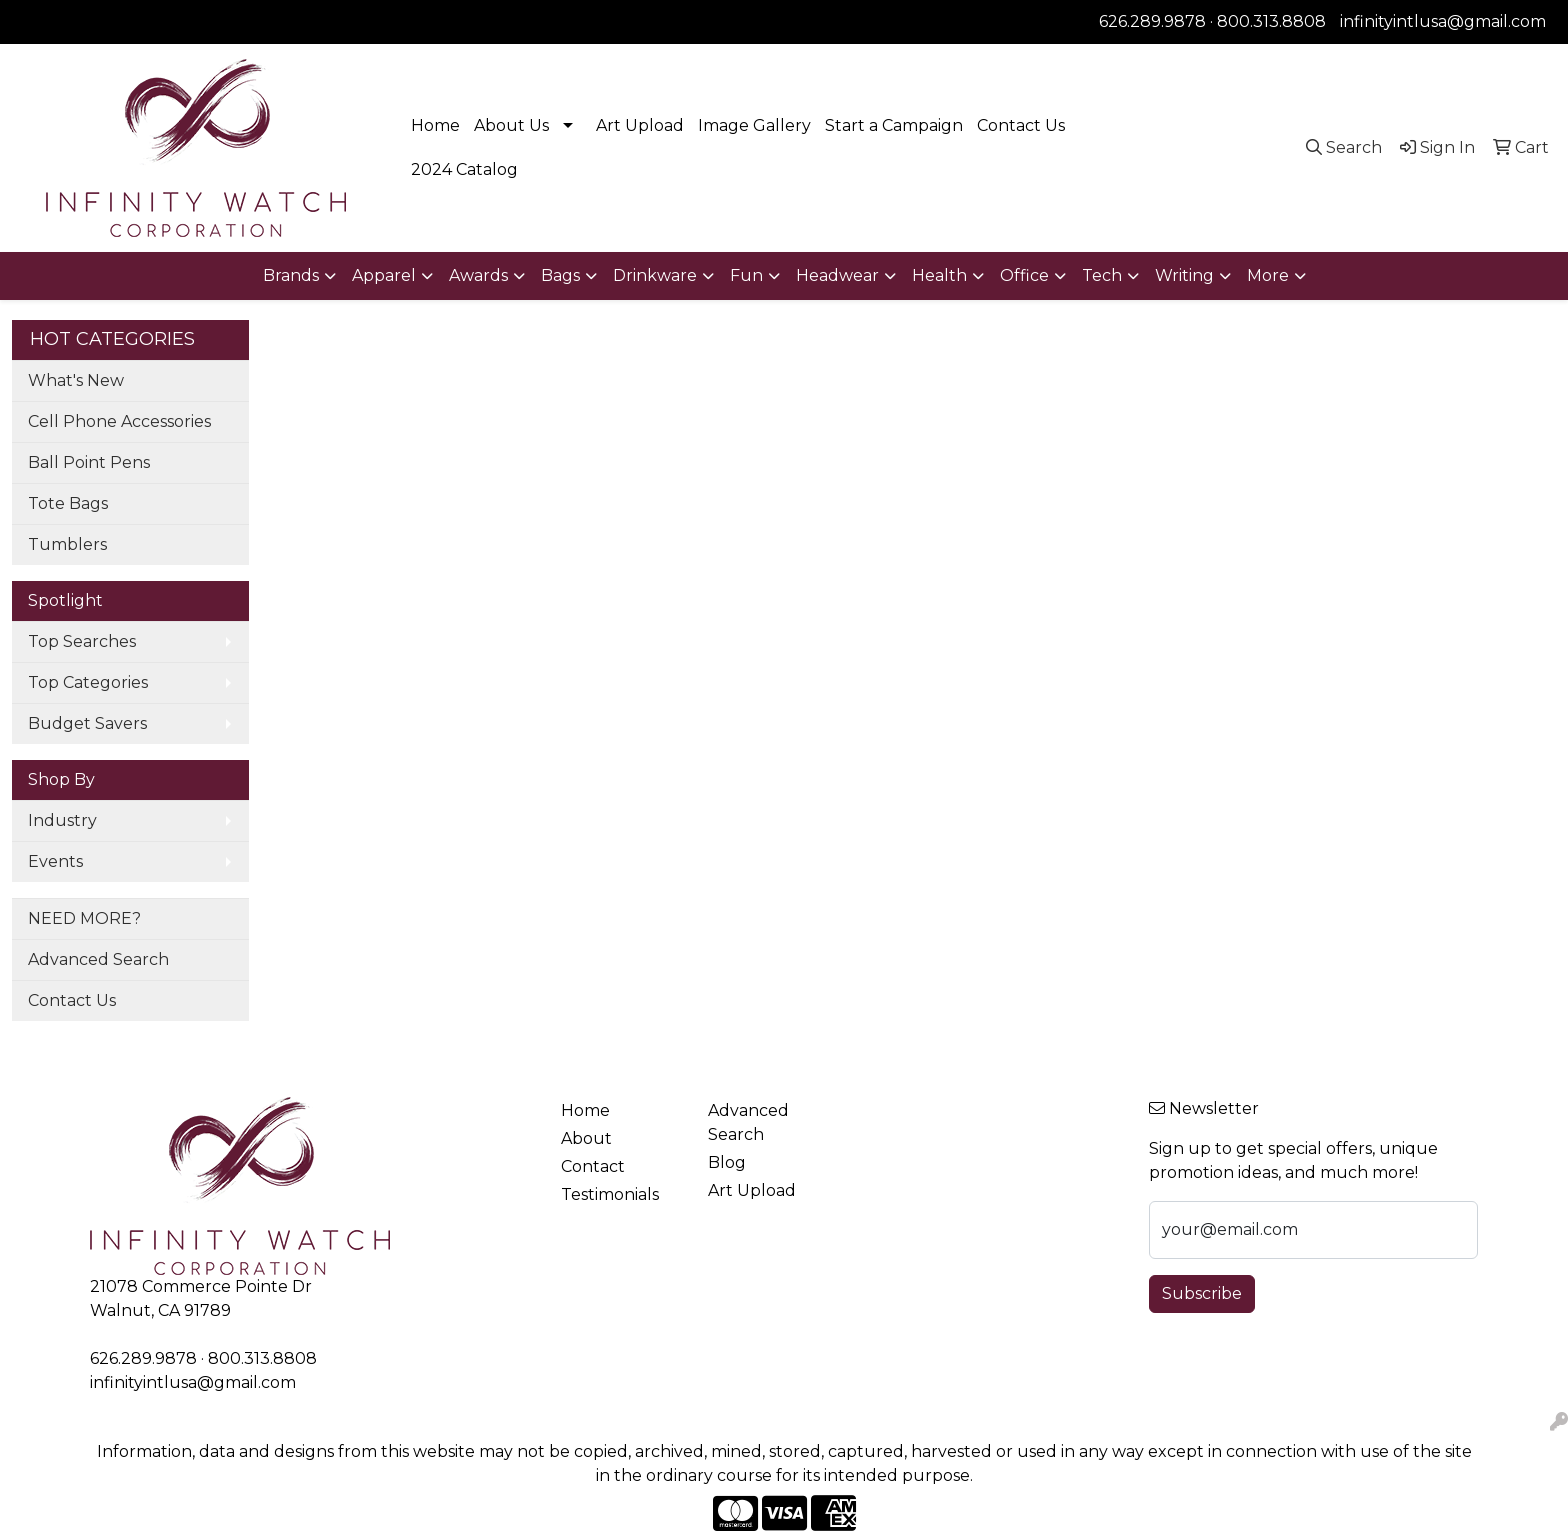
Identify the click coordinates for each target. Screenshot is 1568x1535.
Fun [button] (746, 275)
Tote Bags (68, 503)
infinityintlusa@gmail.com (1443, 21)
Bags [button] (560, 275)
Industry (62, 820)
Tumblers (67, 544)
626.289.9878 (1152, 21)
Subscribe (1202, 1293)
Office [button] (1024, 275)
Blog (727, 1162)
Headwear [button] (837, 275)
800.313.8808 (1271, 21)
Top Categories (88, 682)
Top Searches (82, 641)
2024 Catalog (464, 169)
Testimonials (610, 1194)
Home (435, 125)
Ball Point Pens (89, 462)
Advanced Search (98, 959)
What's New (76, 380)
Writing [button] (1184, 275)
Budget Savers (87, 723)
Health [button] (939, 275)
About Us (511, 125)
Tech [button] (1102, 275)
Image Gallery (754, 125)
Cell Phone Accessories (119, 421)
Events (55, 861)
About (586, 1138)
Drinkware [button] (655, 275)
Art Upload (640, 125)
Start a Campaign (894, 125)
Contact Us (1021, 125)
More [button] (1268, 275)
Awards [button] (478, 275)
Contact (593, 1166)
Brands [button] (291, 275)
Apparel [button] (384, 275)
